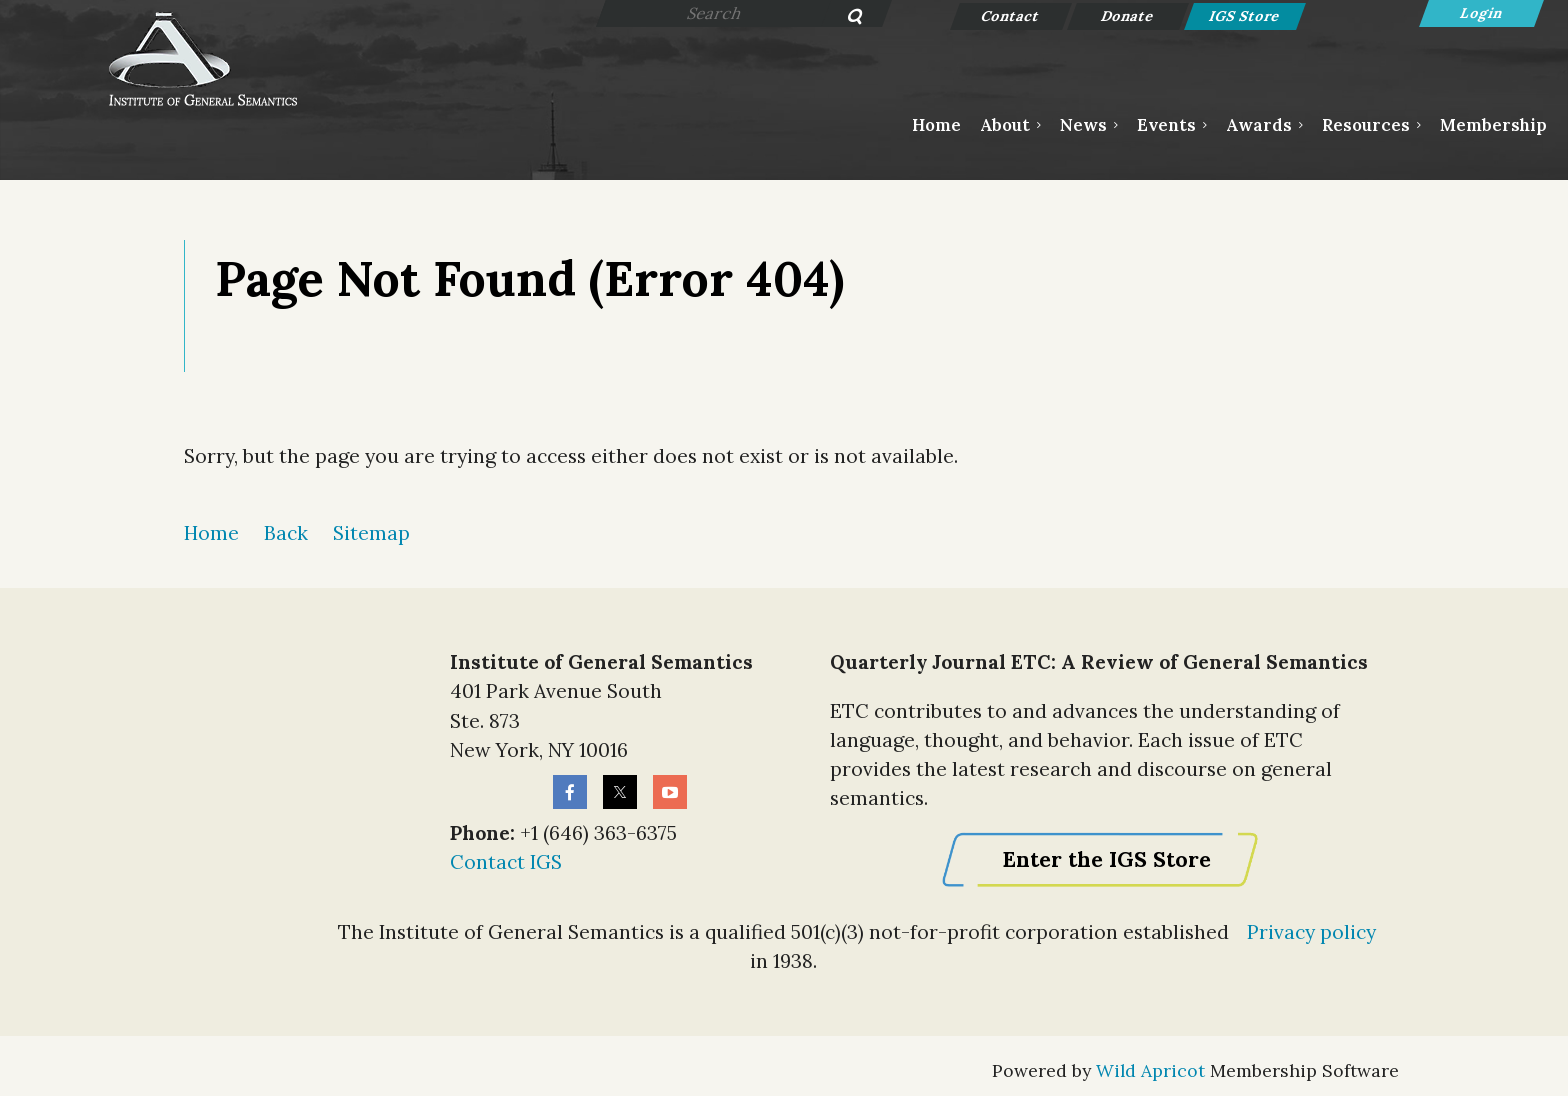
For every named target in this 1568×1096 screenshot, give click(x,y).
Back (286, 533)
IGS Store (1245, 16)
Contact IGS (506, 862)
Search (843, 18)
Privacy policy (1311, 932)
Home (211, 533)
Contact (1011, 16)
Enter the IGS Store (1106, 859)
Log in (1481, 13)
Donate (1128, 16)
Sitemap (371, 533)
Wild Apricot (1150, 1070)
